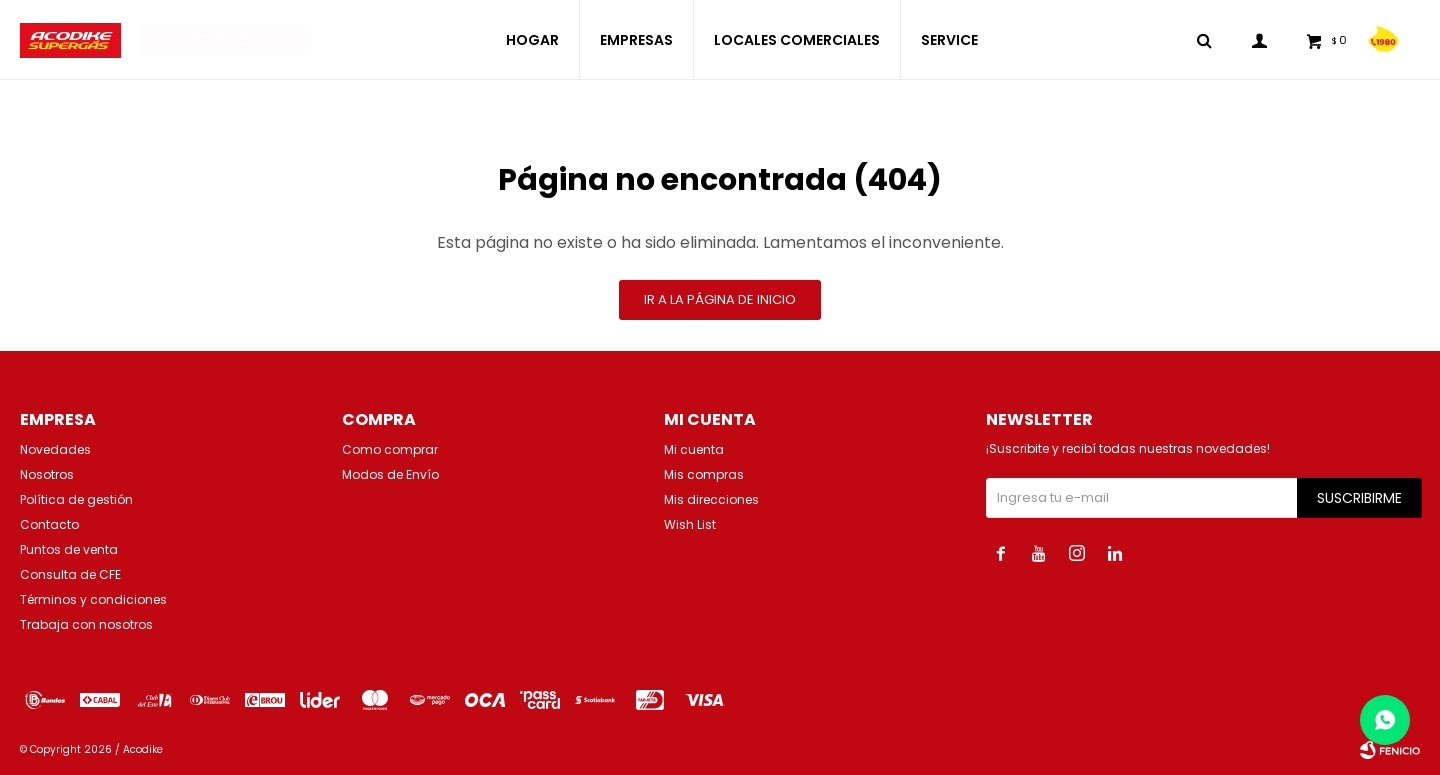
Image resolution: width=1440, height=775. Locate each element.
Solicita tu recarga (225, 39)
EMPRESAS (636, 40)
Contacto (49, 524)
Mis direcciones (711, 499)
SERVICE (949, 40)
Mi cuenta (694, 449)
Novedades (55, 449)
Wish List (690, 524)
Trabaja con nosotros (86, 624)
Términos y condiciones (93, 599)
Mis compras (704, 474)
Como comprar (390, 449)
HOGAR (532, 40)
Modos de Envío (390, 474)
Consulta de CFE (70, 574)
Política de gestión (76, 499)
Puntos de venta (69, 549)
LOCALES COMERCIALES (797, 40)
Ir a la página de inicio (720, 299)
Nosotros (47, 474)
